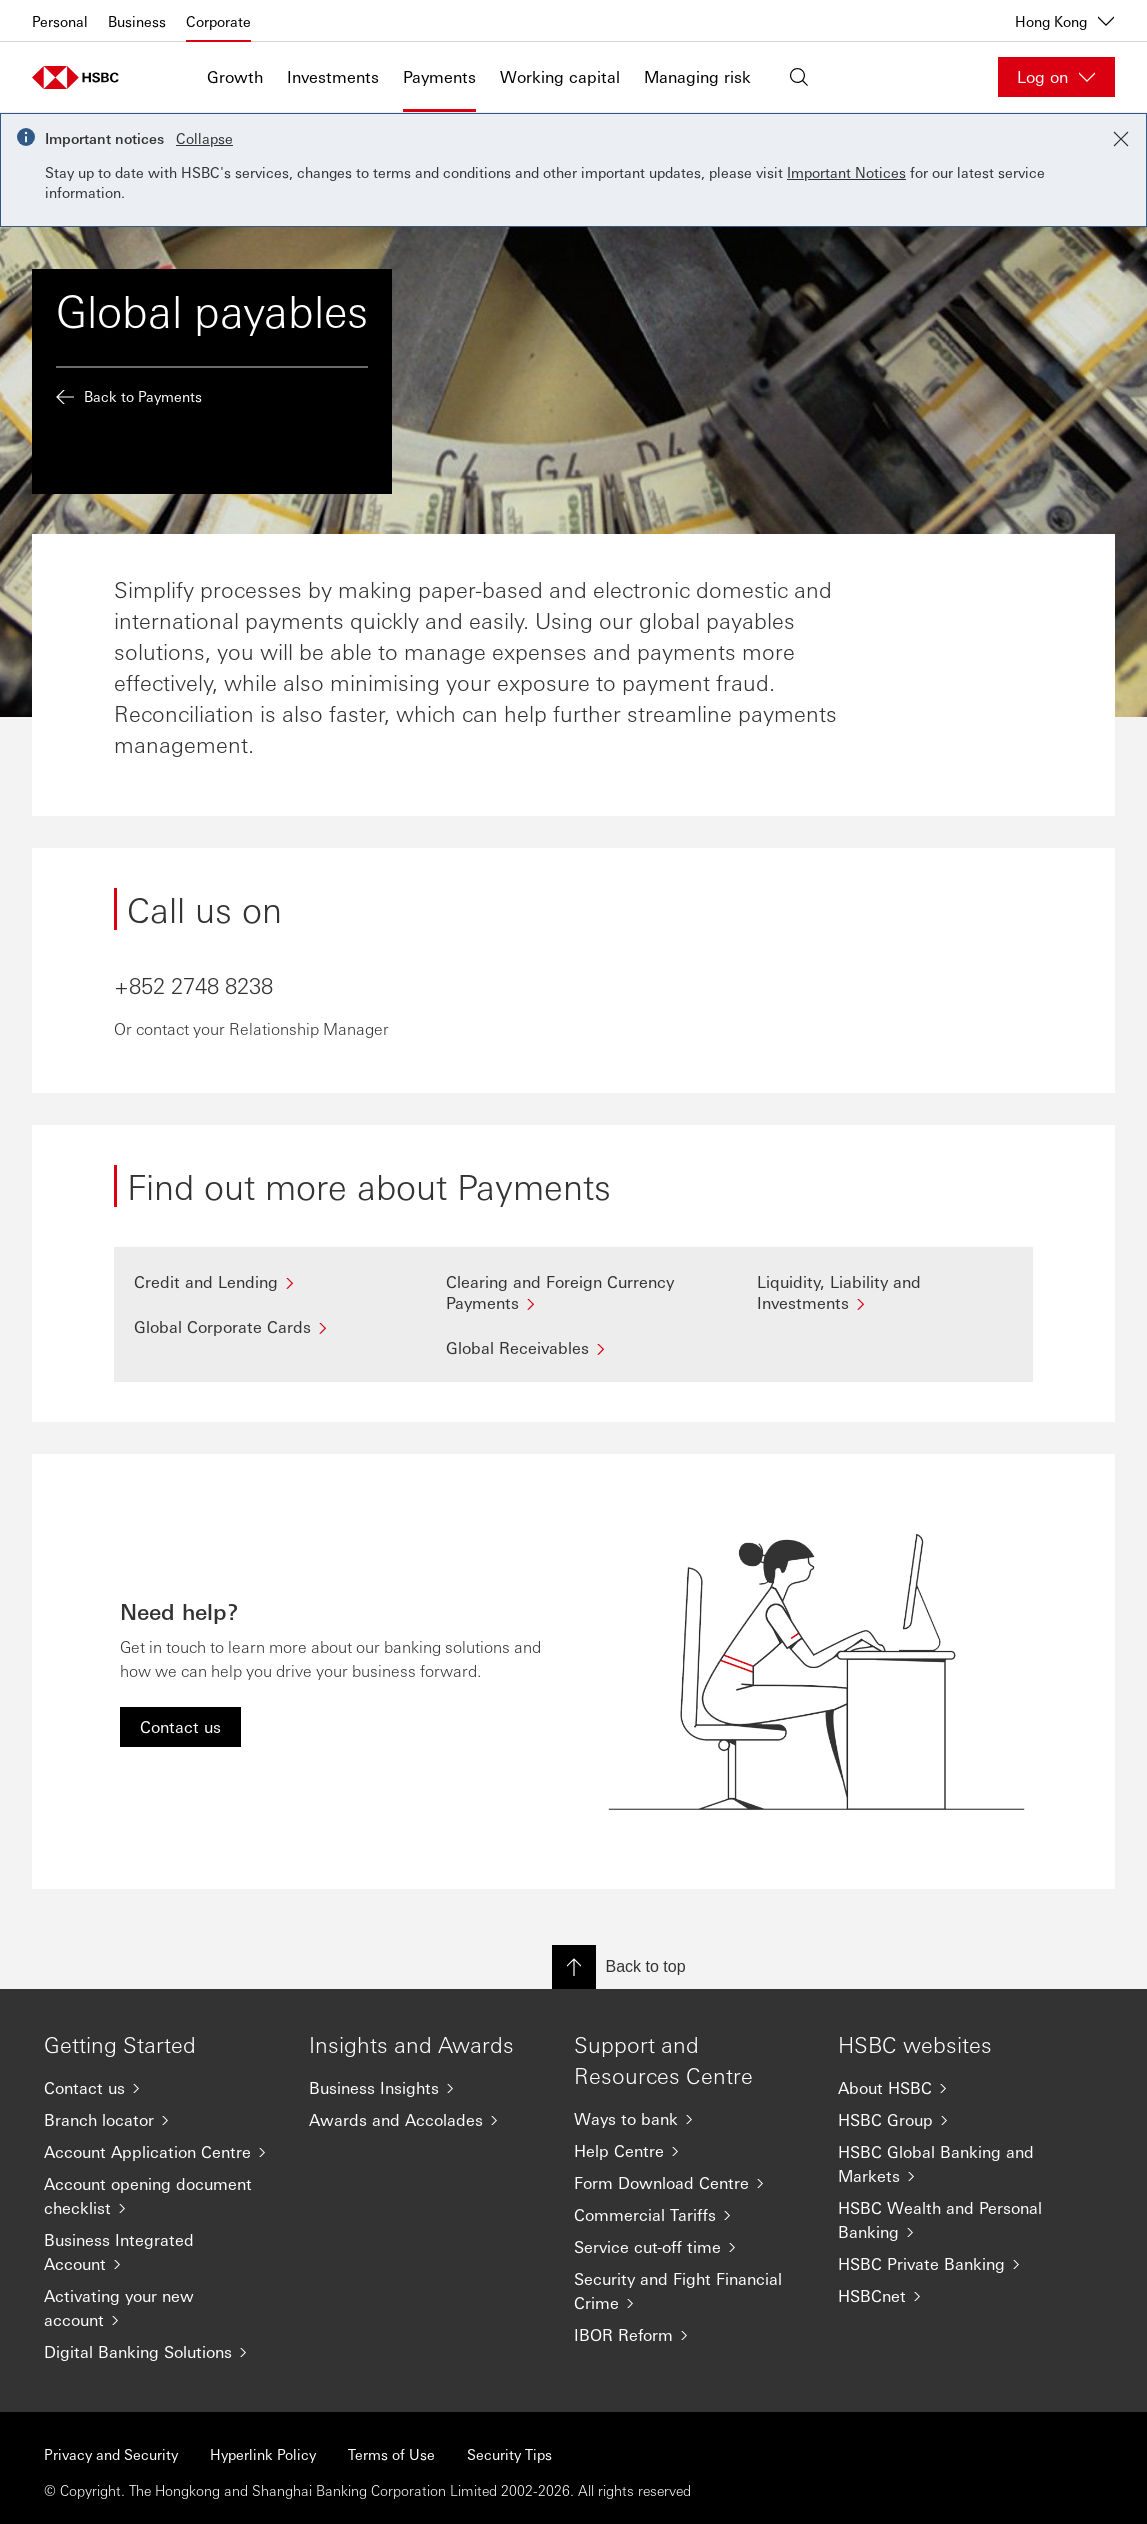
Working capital (560, 76)
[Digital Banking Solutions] (160, 2352)
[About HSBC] (954, 2088)
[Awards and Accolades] (425, 2120)
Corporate (218, 21)
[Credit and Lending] (262, 1281)
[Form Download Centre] (690, 2183)
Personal (60, 21)
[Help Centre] (690, 2151)
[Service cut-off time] (690, 2247)
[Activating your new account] (160, 2308)
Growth (235, 76)
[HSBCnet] (954, 2296)
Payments (439, 76)
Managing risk (697, 76)
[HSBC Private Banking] (954, 2264)
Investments (333, 76)
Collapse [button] (204, 138)
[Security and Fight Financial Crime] (690, 2291)
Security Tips (509, 2454)
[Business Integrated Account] (160, 2252)
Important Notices (846, 172)
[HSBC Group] (954, 2120)
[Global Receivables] (574, 1347)
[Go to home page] (82, 77)
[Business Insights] (425, 2088)
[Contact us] (160, 2088)
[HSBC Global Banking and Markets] (954, 2164)
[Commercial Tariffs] (690, 2215)
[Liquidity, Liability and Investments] (885, 1292)
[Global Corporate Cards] (262, 1326)
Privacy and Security (111, 2454)
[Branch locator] (160, 2120)
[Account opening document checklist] (160, 2196)
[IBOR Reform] (690, 2335)
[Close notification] (1121, 139)
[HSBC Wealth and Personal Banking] (954, 2220)
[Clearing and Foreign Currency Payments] (574, 1292)
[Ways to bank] (690, 2119)
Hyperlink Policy (263, 2454)
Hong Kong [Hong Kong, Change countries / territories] (1065, 21)
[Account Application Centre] (160, 2152)
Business (137, 21)
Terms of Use (391, 2454)
